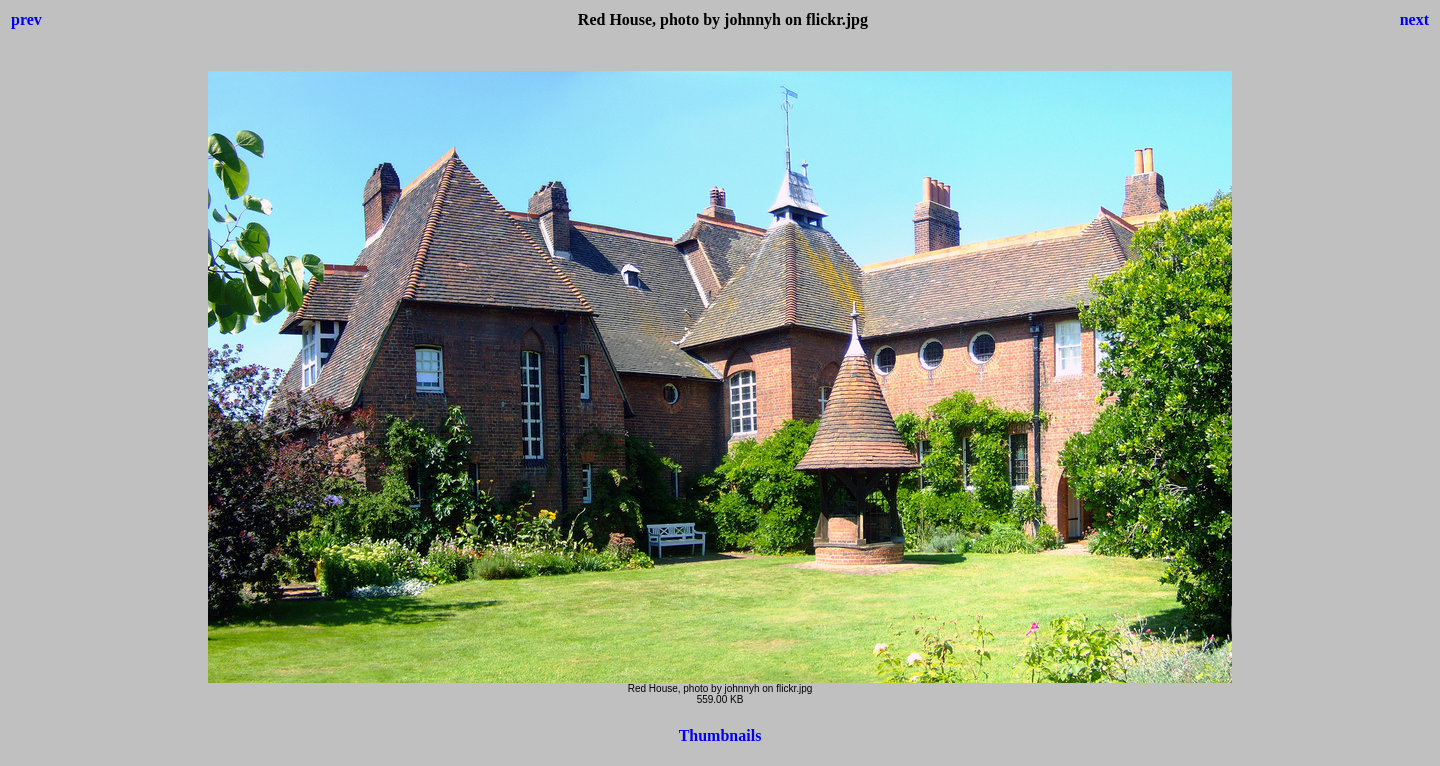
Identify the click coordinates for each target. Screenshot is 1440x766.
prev (26, 19)
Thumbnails (720, 735)
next (1414, 19)
